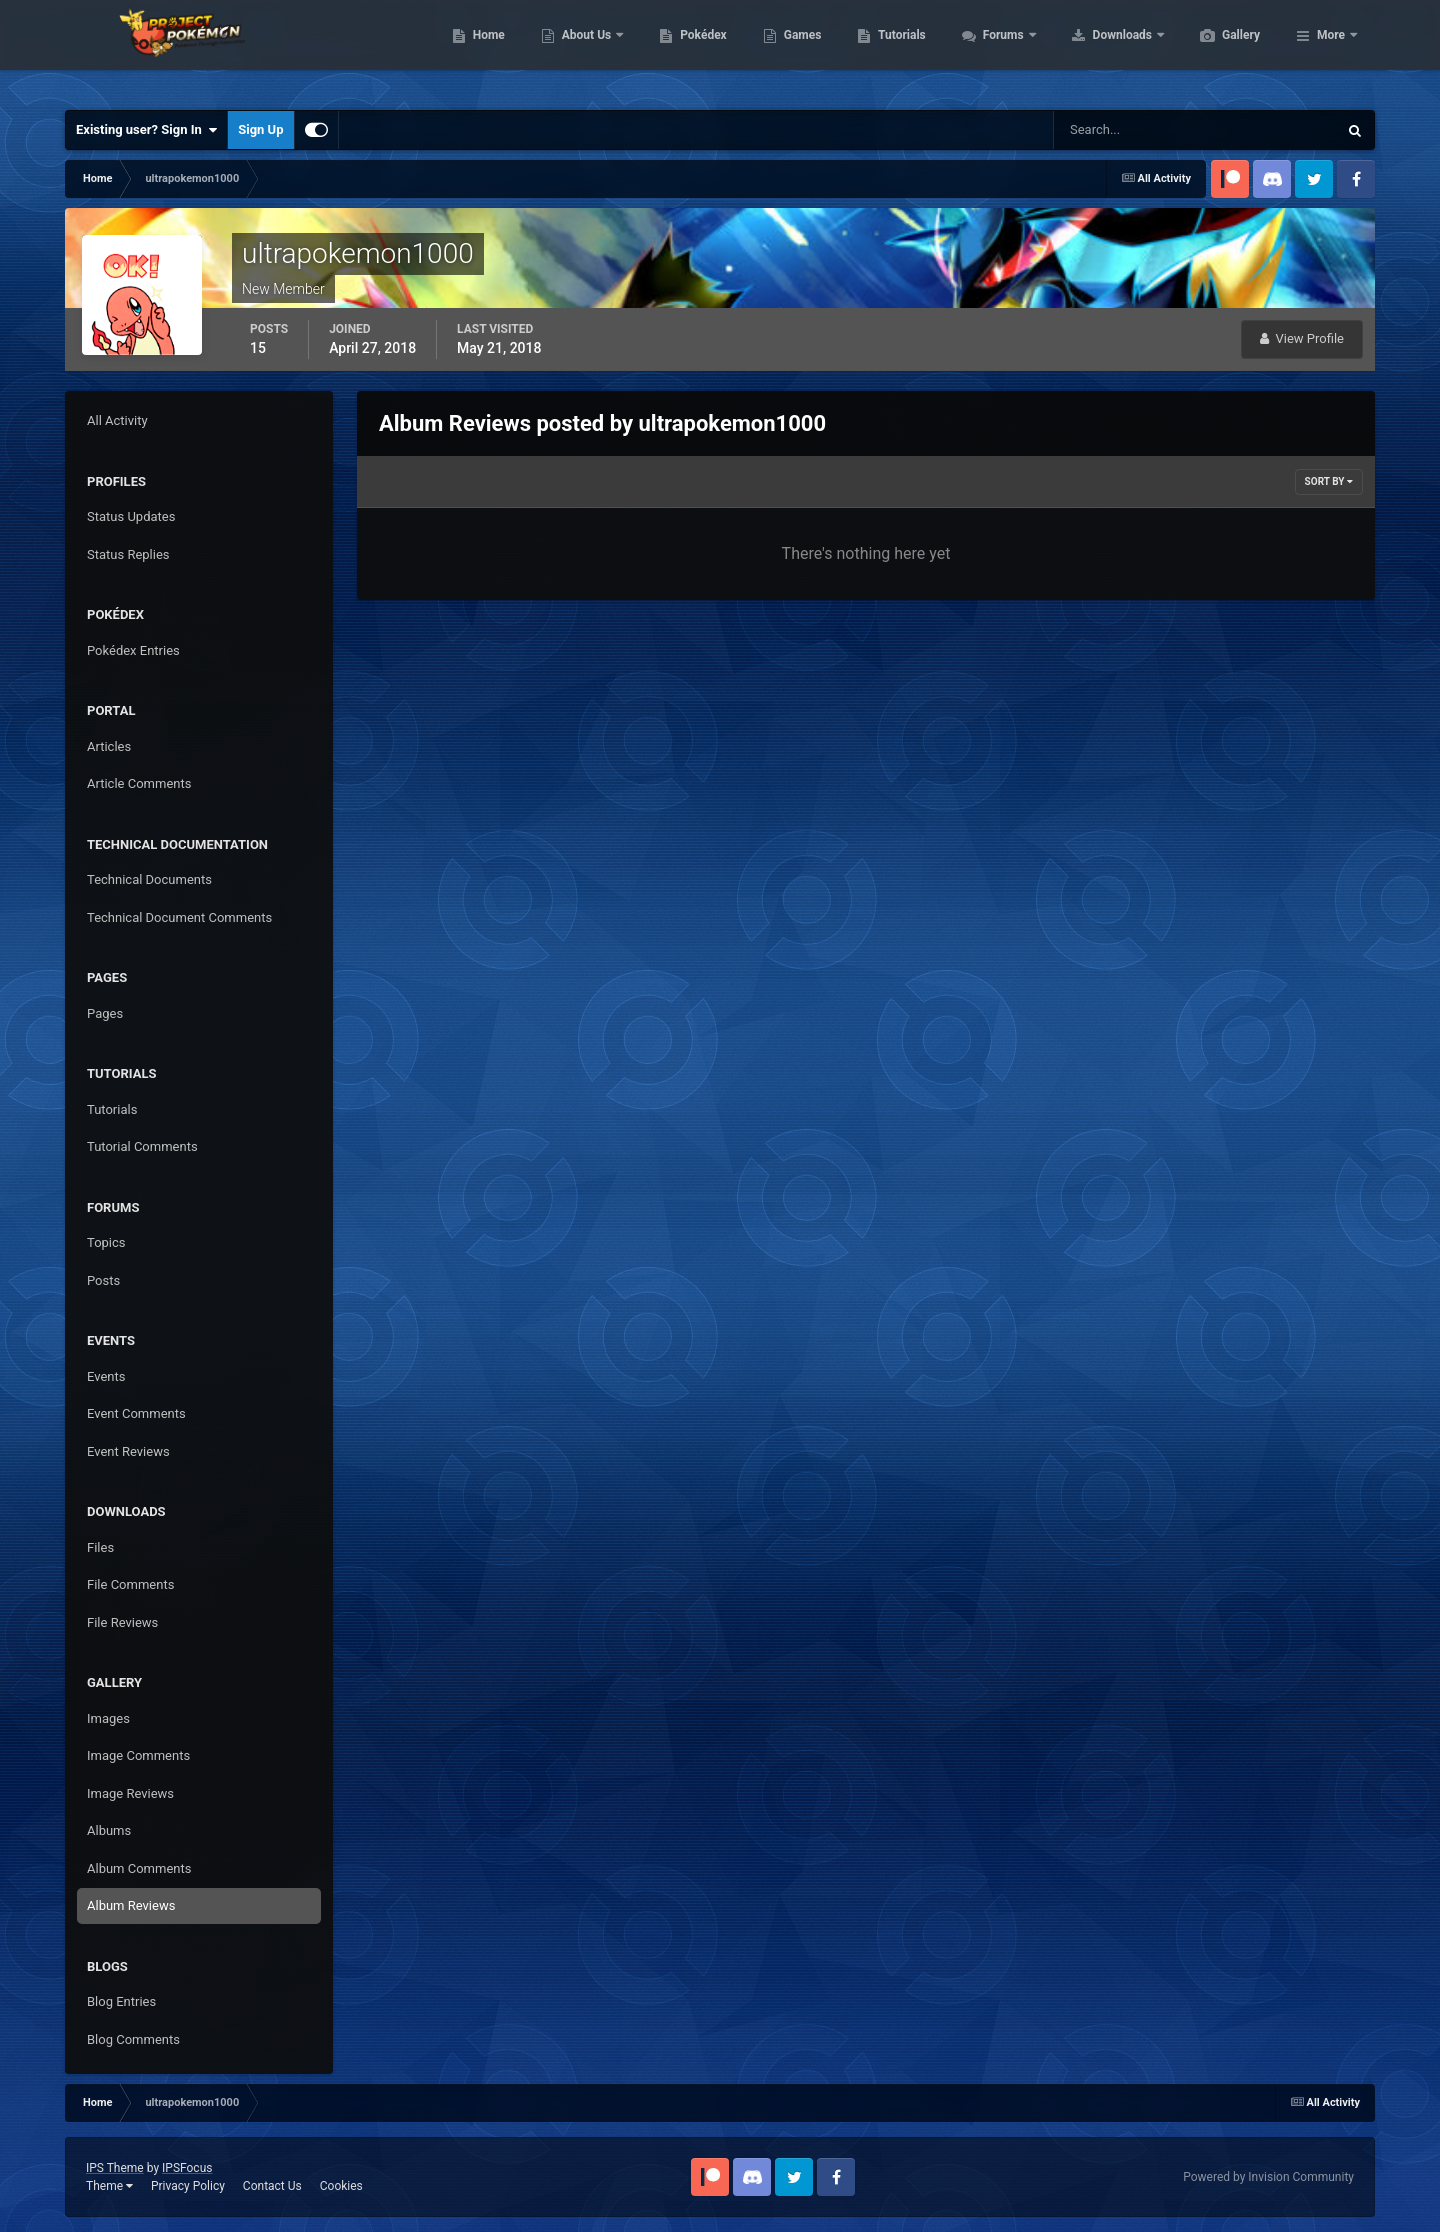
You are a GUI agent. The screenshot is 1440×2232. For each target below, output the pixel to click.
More (1331, 50)
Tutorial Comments (142, 1146)
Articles (109, 746)
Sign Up (260, 129)
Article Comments (139, 783)
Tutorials (996, 50)
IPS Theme (115, 2168)
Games (897, 50)
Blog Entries (121, 2001)
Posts (103, 1280)
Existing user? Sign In (146, 130)
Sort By (1329, 481)
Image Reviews (130, 1793)
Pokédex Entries (133, 650)
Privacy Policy (188, 2186)
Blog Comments (133, 2039)
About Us (682, 50)
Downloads (1218, 50)
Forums (1099, 50)
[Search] (1134, 130)
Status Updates (131, 516)
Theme (109, 2186)
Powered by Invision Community (1268, 2177)
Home (583, 50)
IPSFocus (187, 2168)
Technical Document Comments (179, 917)
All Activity (117, 420)
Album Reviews (131, 1905)
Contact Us (272, 2186)
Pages (105, 1013)
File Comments (130, 1584)
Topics (106, 1242)
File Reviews (122, 1622)
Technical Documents (149, 879)
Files (100, 1547)
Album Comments (139, 1868)
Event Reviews (128, 1451)
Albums (109, 1830)
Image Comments (138, 1755)
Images (108, 1718)
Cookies (341, 2186)
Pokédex (798, 50)
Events (106, 1376)
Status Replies (128, 554)
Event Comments (136, 1413)
